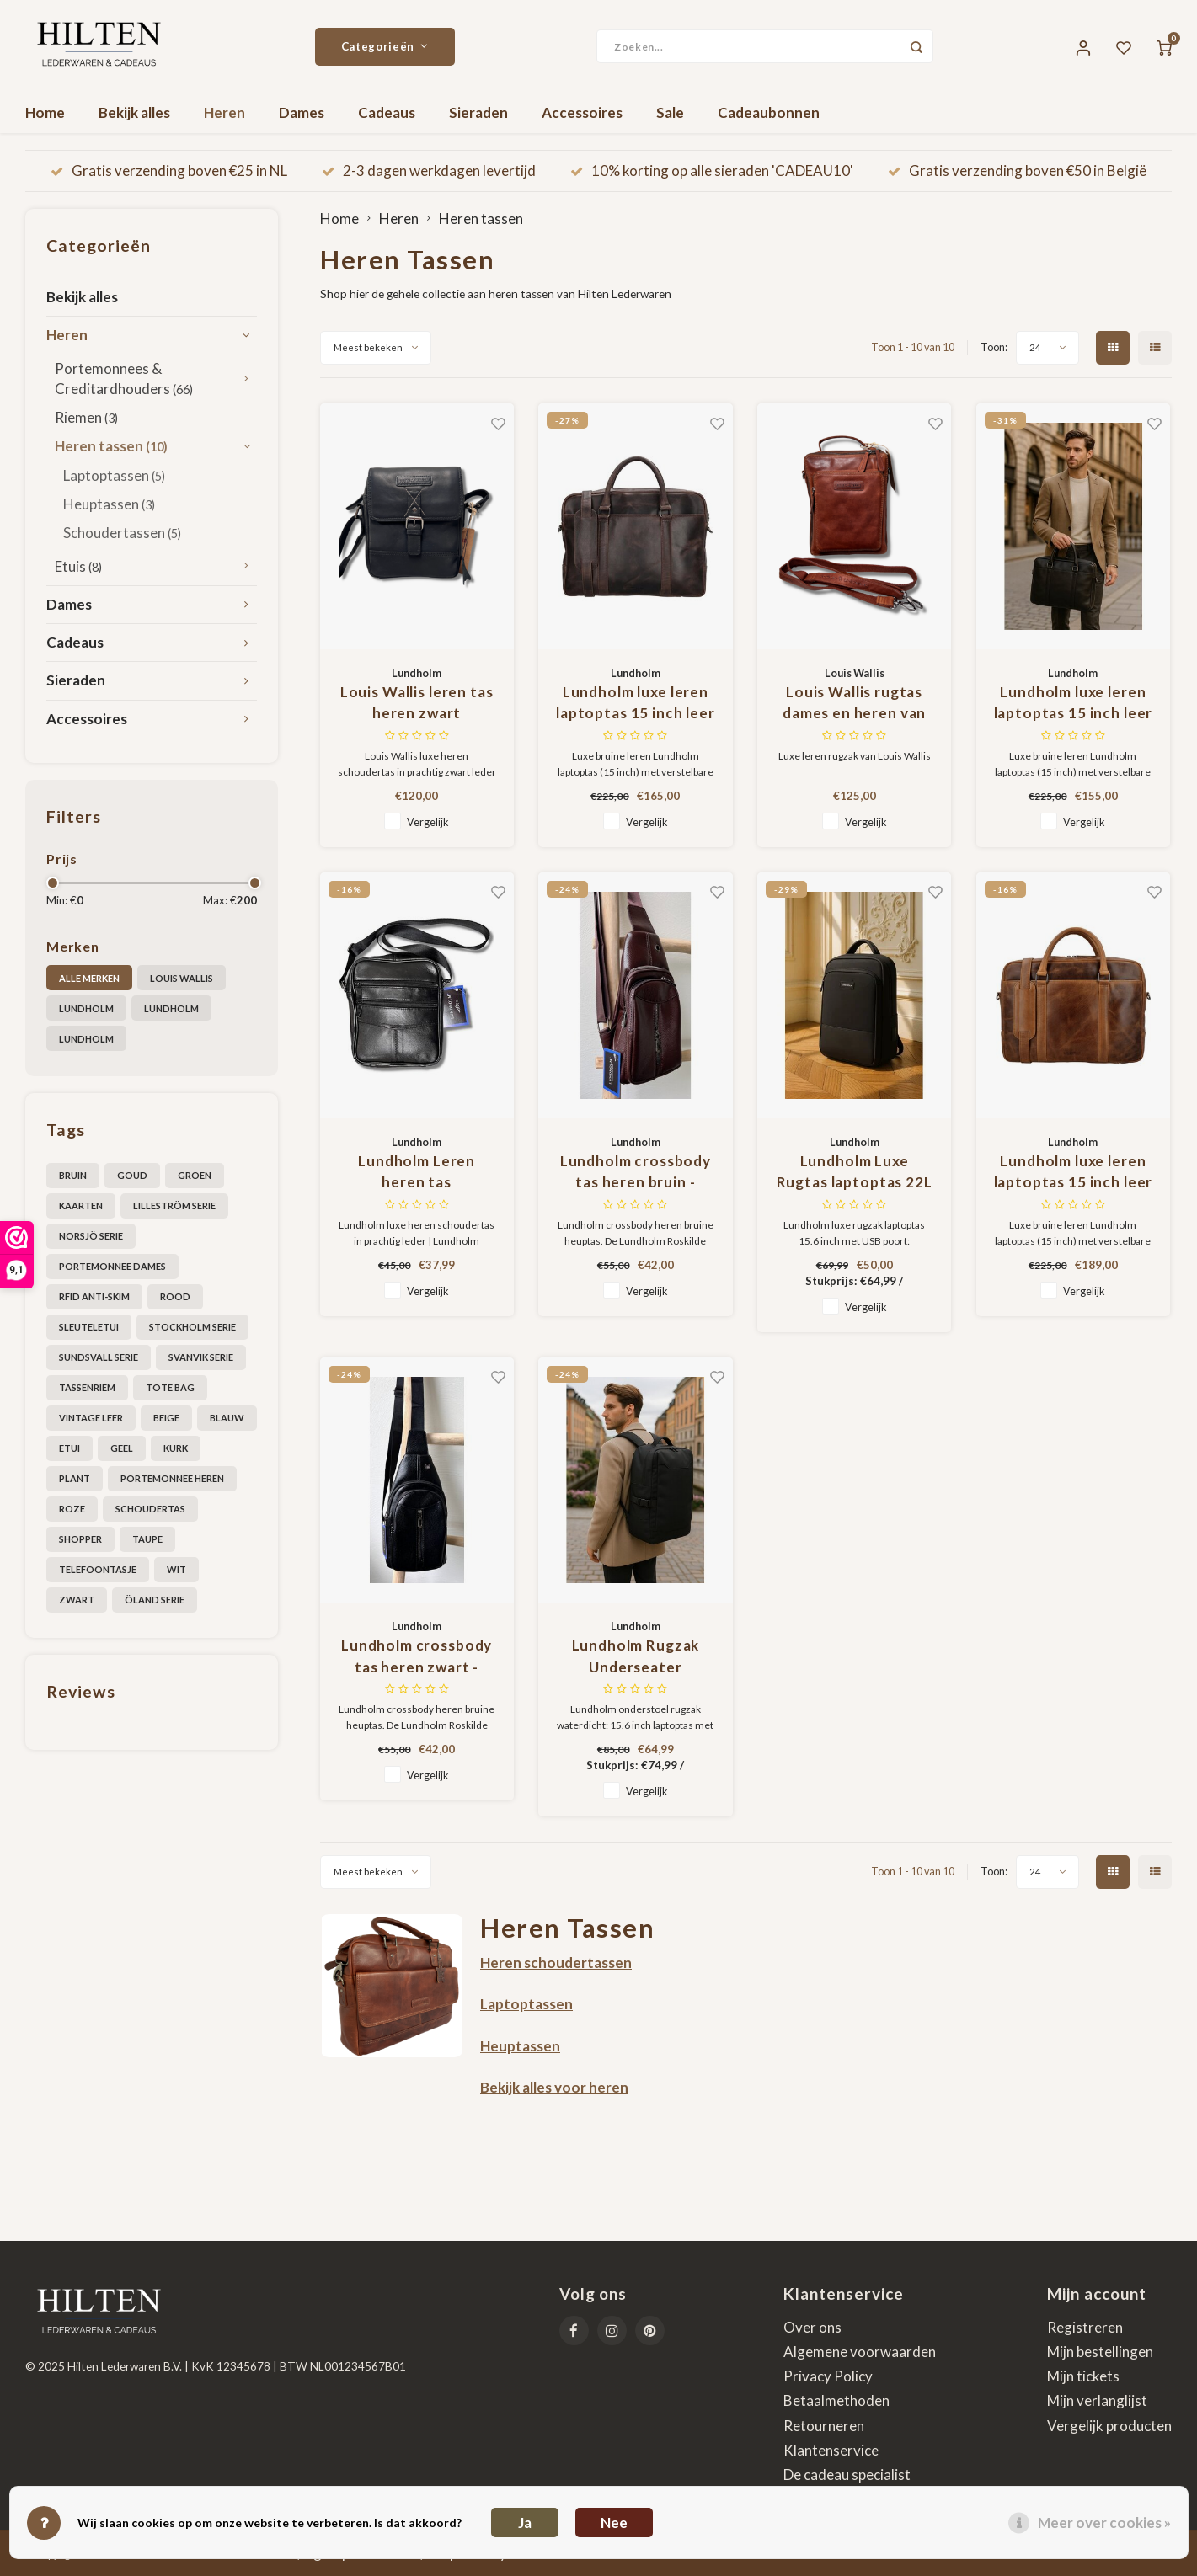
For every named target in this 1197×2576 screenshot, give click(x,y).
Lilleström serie (174, 1205)
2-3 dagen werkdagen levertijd (429, 170)
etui (69, 1448)
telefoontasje (97, 1569)
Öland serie (154, 1599)
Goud (132, 1175)
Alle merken (89, 978)
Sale (670, 112)
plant (74, 1478)
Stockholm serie (192, 1326)
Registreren (1085, 2327)
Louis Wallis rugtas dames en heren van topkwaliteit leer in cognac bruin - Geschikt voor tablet (854, 703)
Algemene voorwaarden (859, 2351)
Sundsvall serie (98, 1357)
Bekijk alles (134, 112)
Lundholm (86, 1008)
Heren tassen (111, 446)
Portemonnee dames (112, 1266)
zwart (76, 1599)
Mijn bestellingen (1100, 2351)
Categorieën (385, 46)
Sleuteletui (89, 1326)
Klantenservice (831, 2450)
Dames (301, 112)
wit (176, 1569)
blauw (227, 1417)
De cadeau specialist (847, 2474)
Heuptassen (109, 504)
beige (166, 1417)
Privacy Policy (828, 2376)
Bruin (73, 1175)
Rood (175, 1296)
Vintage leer (91, 1417)
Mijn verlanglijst (1097, 2400)
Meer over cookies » (1104, 2522)
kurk (175, 1448)
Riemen (86, 417)
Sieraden (478, 112)
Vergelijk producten (1109, 2426)
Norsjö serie (91, 1235)
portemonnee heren (172, 1478)
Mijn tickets (1083, 2376)
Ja (525, 2522)
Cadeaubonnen (769, 112)
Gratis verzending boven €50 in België (1017, 170)
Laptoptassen (114, 475)
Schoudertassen (122, 532)
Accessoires (582, 112)
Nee (614, 2522)
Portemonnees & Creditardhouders (124, 378)
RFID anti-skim (94, 1296)
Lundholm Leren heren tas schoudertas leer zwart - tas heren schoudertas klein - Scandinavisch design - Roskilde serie (416, 1172)
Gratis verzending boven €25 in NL (169, 170)
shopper (80, 1538)
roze (72, 1508)
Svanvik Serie (200, 1357)
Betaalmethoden (836, 2400)
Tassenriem (87, 1387)
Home (45, 112)
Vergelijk (428, 822)
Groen (194, 1175)
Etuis (78, 566)
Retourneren (823, 2426)
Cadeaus (386, 112)
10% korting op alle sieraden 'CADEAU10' (711, 170)
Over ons (812, 2327)
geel (121, 1448)
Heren (224, 112)
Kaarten (81, 1205)
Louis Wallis (181, 978)
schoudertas (150, 1508)
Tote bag (170, 1387)
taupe (147, 1538)
